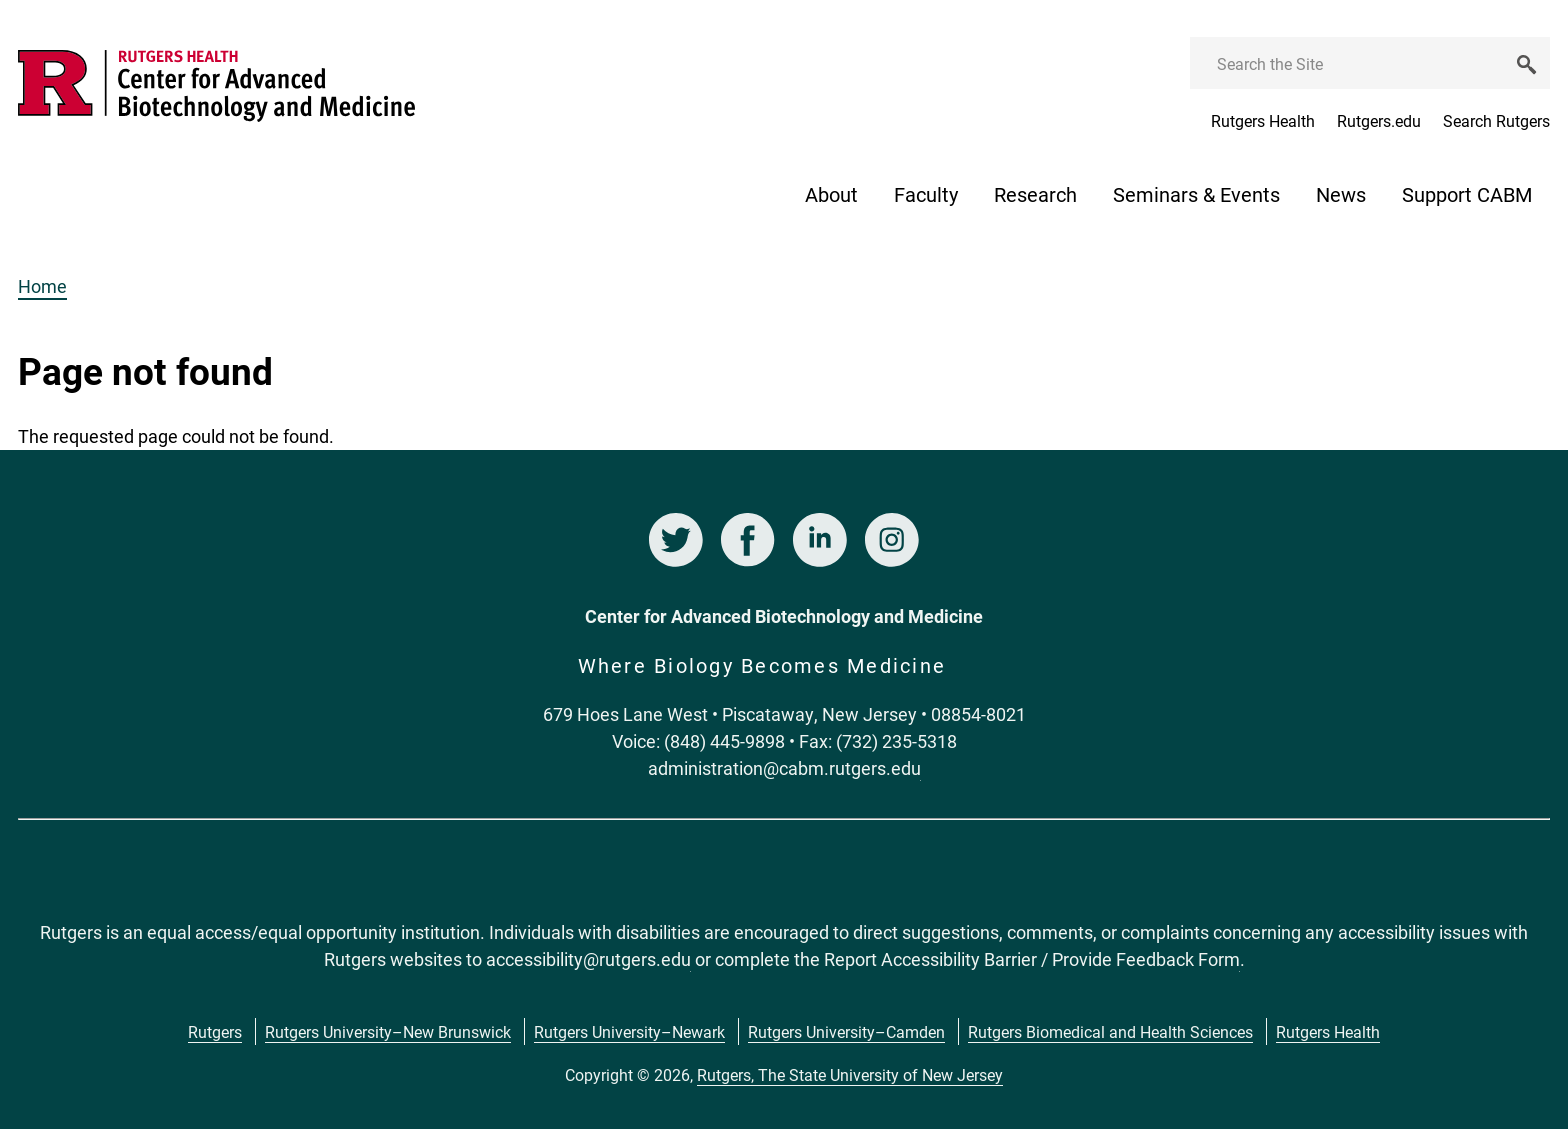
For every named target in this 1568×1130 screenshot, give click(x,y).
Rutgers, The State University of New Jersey (850, 1074)
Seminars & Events (1196, 194)
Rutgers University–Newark (629, 1031)
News (1341, 194)
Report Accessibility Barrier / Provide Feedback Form (1032, 959)
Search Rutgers (1496, 120)
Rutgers (215, 1031)
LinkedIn (820, 540)
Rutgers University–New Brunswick (388, 1031)
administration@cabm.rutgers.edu (784, 768)
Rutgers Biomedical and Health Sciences (1110, 1031)
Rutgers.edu (1379, 120)
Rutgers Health (1263, 120)
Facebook (748, 540)
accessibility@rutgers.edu (588, 959)
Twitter (676, 540)
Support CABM (1467, 194)
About (831, 194)
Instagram (892, 540)
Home (42, 286)
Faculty (926, 194)
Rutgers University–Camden (846, 1031)
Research (1035, 194)
